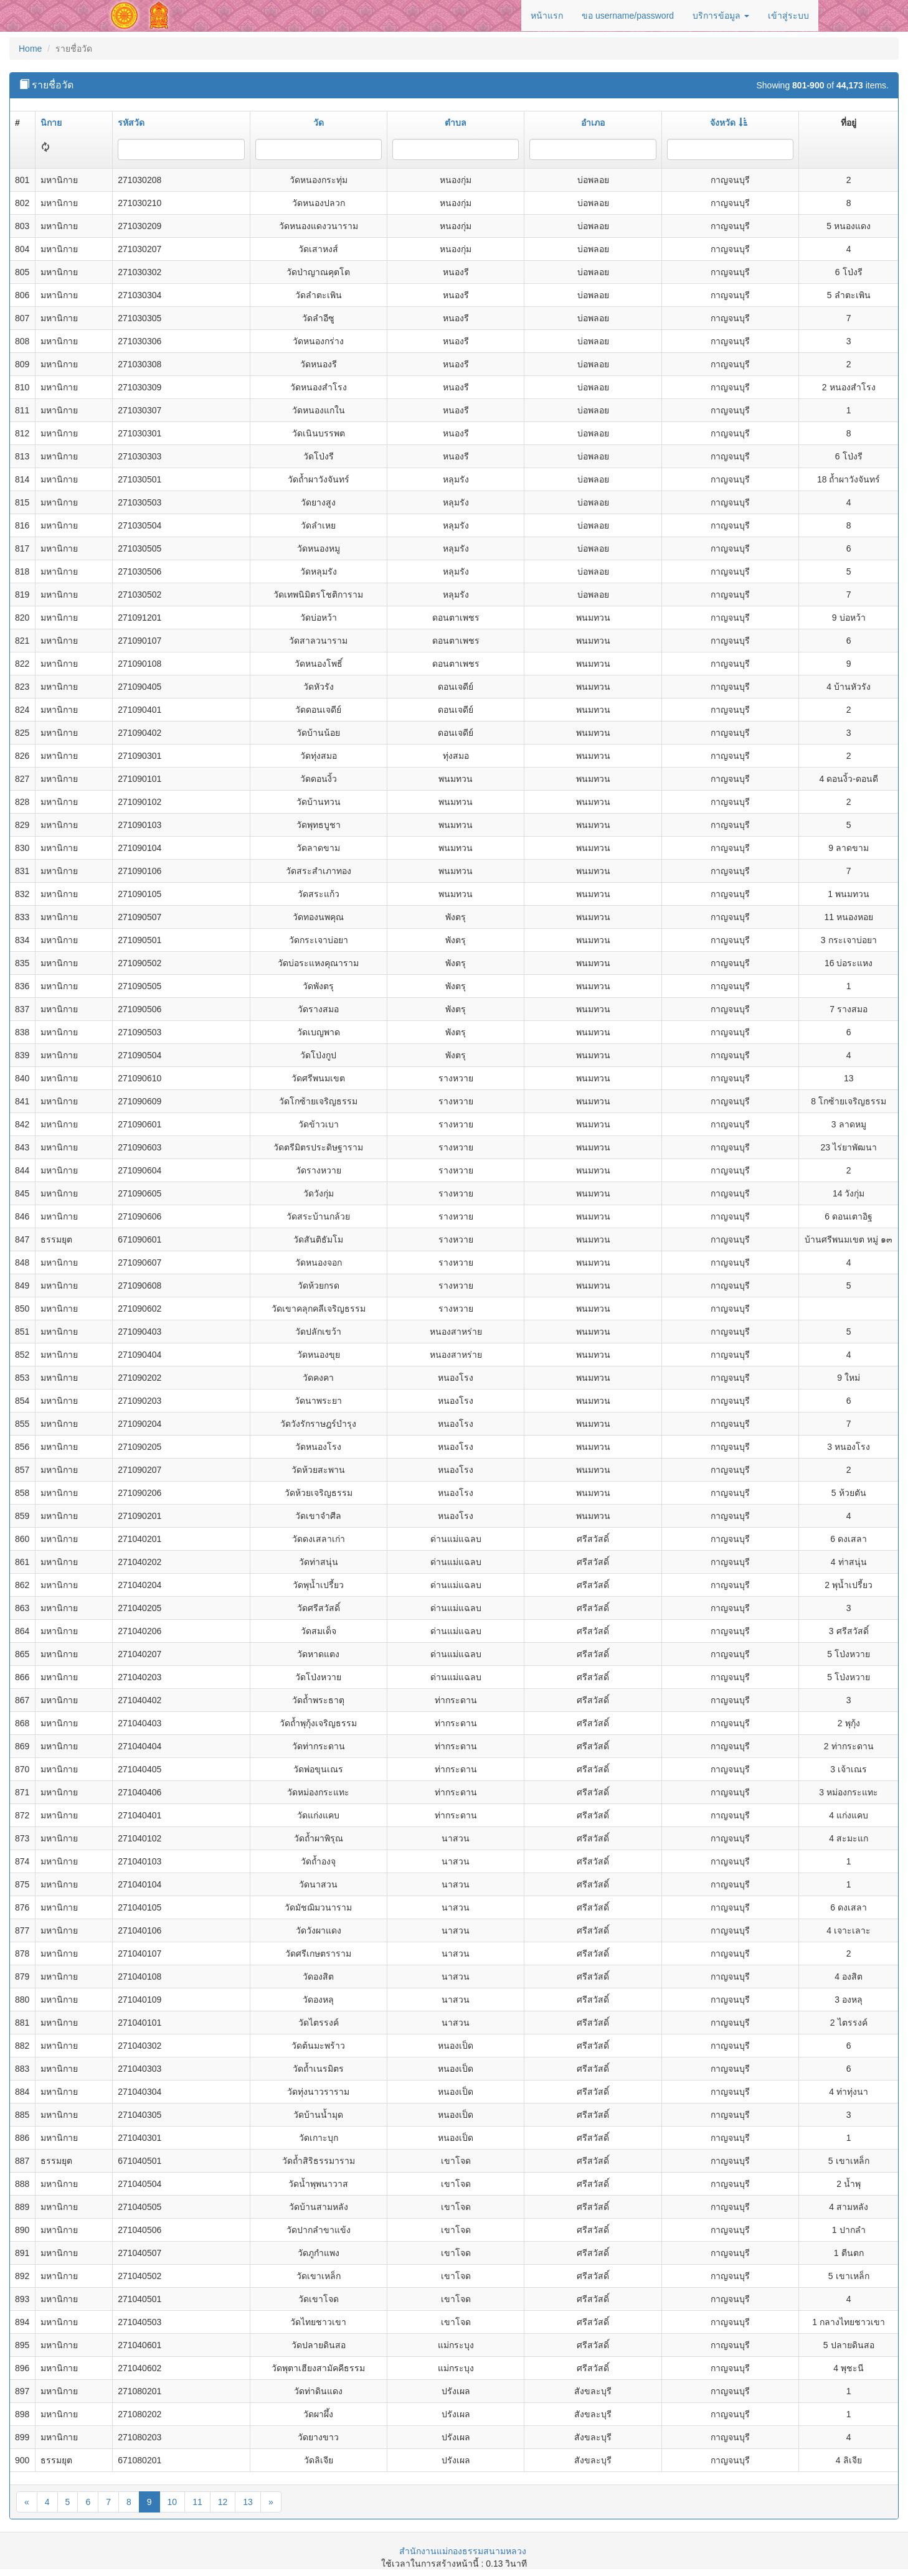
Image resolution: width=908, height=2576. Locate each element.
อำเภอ (593, 123)
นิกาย (51, 123)
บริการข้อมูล (721, 16)
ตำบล (455, 123)
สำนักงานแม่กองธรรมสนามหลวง (462, 2551)
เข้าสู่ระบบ (788, 16)
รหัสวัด (131, 123)
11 (197, 2502)
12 (223, 2502)
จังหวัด (728, 123)
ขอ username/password (628, 16)
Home (30, 49)
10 (172, 2502)
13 (248, 2502)
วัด (318, 123)
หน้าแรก (547, 16)
